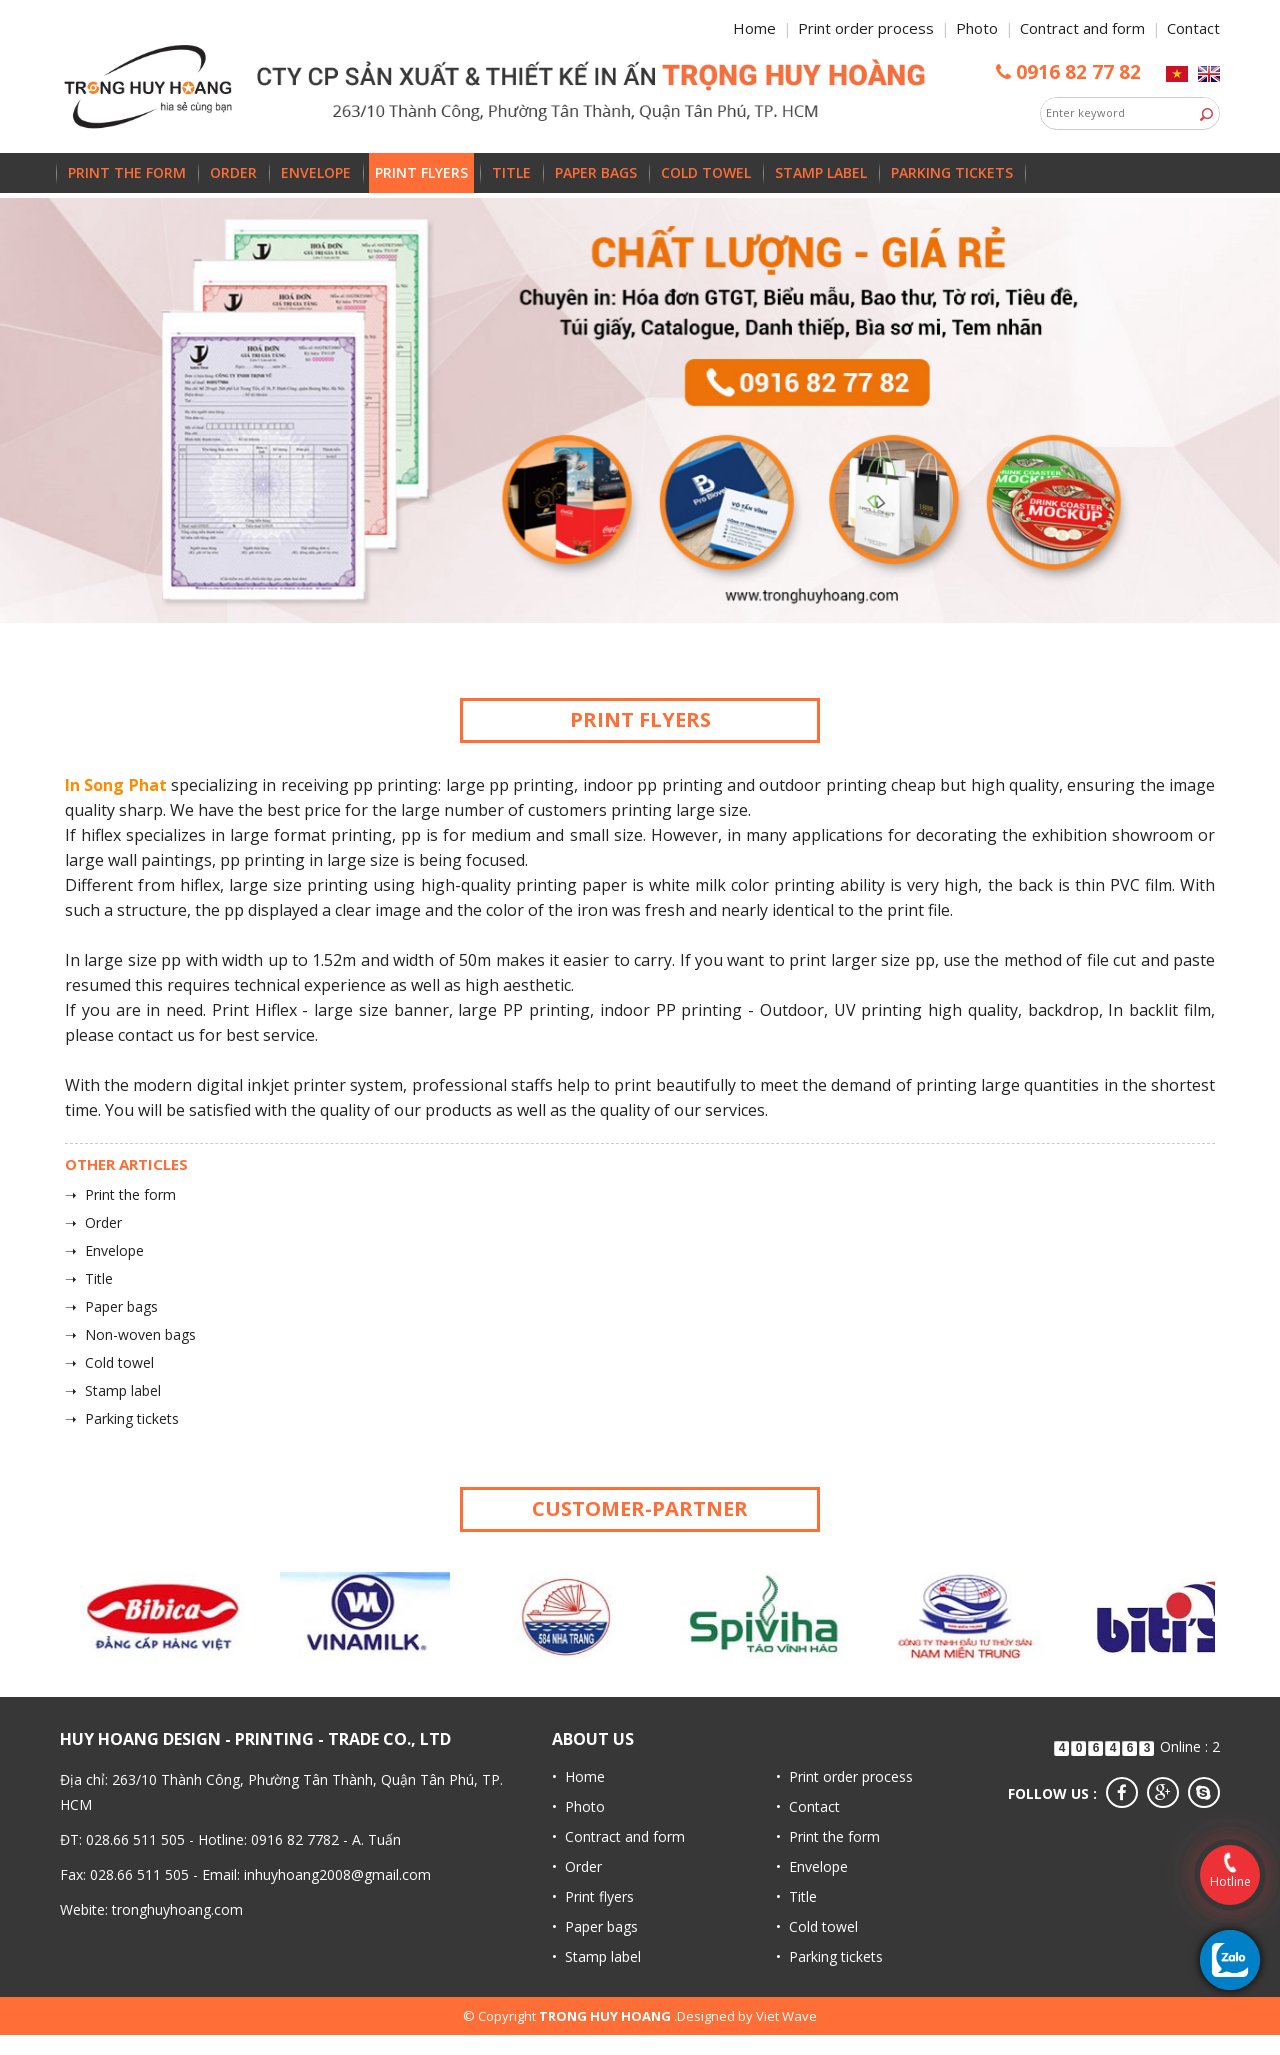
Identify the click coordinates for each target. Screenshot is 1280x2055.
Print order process (866, 28)
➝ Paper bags (111, 1306)
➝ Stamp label (113, 1390)
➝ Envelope (104, 1250)
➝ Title (89, 1278)
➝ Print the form (120, 1194)
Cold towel (706, 172)
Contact (1193, 28)
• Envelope (812, 1866)
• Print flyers (593, 1896)
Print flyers (421, 172)
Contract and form (1082, 28)
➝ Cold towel (109, 1362)
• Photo (578, 1806)
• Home (578, 1776)
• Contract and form (618, 1836)
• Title (796, 1896)
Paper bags (596, 172)
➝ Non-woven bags (130, 1334)
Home (754, 28)
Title (511, 172)
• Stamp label (596, 1956)
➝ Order (93, 1222)
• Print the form (828, 1836)
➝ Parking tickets (122, 1418)
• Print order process (844, 1776)
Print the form (127, 172)
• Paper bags (595, 1926)
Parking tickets (952, 172)
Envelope (316, 172)
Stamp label (821, 172)
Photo (977, 28)
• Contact (808, 1806)
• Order (577, 1866)
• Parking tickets (829, 1956)
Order (233, 172)
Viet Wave (786, 2016)
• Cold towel (817, 1926)
